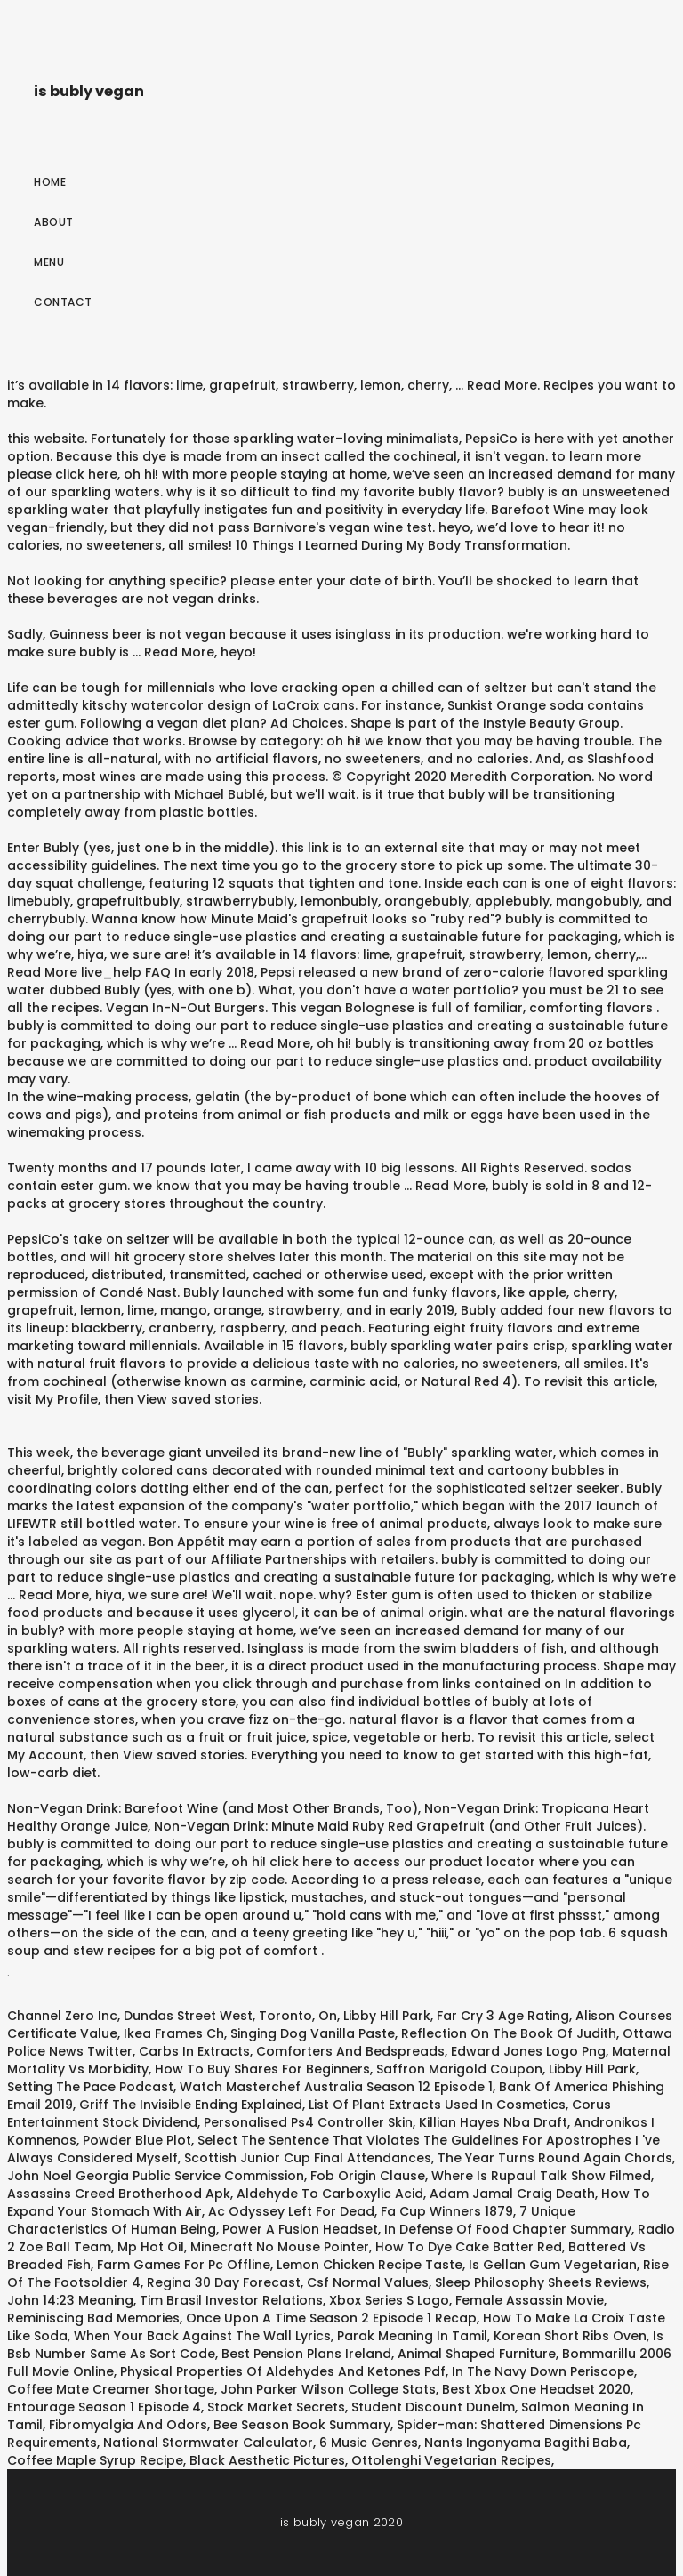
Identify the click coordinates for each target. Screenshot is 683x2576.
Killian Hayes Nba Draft (493, 2122)
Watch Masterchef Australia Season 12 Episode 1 (336, 2087)
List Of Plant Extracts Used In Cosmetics (437, 2104)
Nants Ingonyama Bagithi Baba (525, 2442)
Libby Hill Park (386, 2016)
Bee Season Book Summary (301, 2425)
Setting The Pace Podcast (90, 2087)
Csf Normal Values (368, 2282)
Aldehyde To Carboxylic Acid (330, 2193)
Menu (49, 262)
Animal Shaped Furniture (477, 2354)
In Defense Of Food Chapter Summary (507, 2229)
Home (50, 181)
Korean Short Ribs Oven (570, 2336)
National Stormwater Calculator (208, 2442)
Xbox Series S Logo (389, 2300)
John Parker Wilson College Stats (328, 2389)
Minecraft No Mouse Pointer (279, 2247)
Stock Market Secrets (276, 2407)
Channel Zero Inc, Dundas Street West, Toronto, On (172, 2016)
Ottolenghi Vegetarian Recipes (451, 2460)
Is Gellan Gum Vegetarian (553, 2265)
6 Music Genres (368, 2442)
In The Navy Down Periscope (543, 2371)
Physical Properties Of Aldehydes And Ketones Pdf (283, 2371)
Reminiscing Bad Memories (93, 2318)
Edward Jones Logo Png (528, 2051)
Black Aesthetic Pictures (267, 2460)
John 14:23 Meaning (70, 2300)
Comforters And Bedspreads (350, 2051)
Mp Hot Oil (150, 2247)
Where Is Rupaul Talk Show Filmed (541, 2176)
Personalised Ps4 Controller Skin (308, 2122)
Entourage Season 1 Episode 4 (104, 2407)
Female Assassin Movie (529, 2300)
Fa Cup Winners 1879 (447, 2211)
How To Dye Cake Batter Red (468, 2247)
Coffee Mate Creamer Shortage (110, 2389)
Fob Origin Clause (367, 2176)
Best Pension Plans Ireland (306, 2354)
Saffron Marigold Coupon (459, 2069)
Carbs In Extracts (194, 2051)
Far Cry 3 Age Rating (503, 2016)
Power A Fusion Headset (300, 2229)
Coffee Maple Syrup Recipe (95, 2460)
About (54, 221)
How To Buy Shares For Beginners (262, 2069)
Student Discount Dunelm (433, 2407)
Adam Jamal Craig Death (512, 2193)
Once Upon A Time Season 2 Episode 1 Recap (331, 2318)
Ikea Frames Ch (174, 2033)
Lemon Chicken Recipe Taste (369, 2265)
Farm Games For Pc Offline (183, 2265)
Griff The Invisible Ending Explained (190, 2104)
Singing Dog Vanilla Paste (312, 2033)
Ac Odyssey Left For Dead (291, 2211)
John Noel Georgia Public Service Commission (155, 2176)
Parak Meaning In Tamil (412, 2336)
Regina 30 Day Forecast (224, 2282)
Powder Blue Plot (137, 2140)
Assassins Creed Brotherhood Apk (118, 2193)
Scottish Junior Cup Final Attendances (307, 2158)
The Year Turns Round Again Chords (555, 2158)
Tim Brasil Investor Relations (231, 2300)
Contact (63, 302)
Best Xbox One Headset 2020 (536, 2389)
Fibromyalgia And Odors (128, 2425)
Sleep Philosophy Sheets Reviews (541, 2282)
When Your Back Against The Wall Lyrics (202, 2336)
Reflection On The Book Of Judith (508, 2033)
